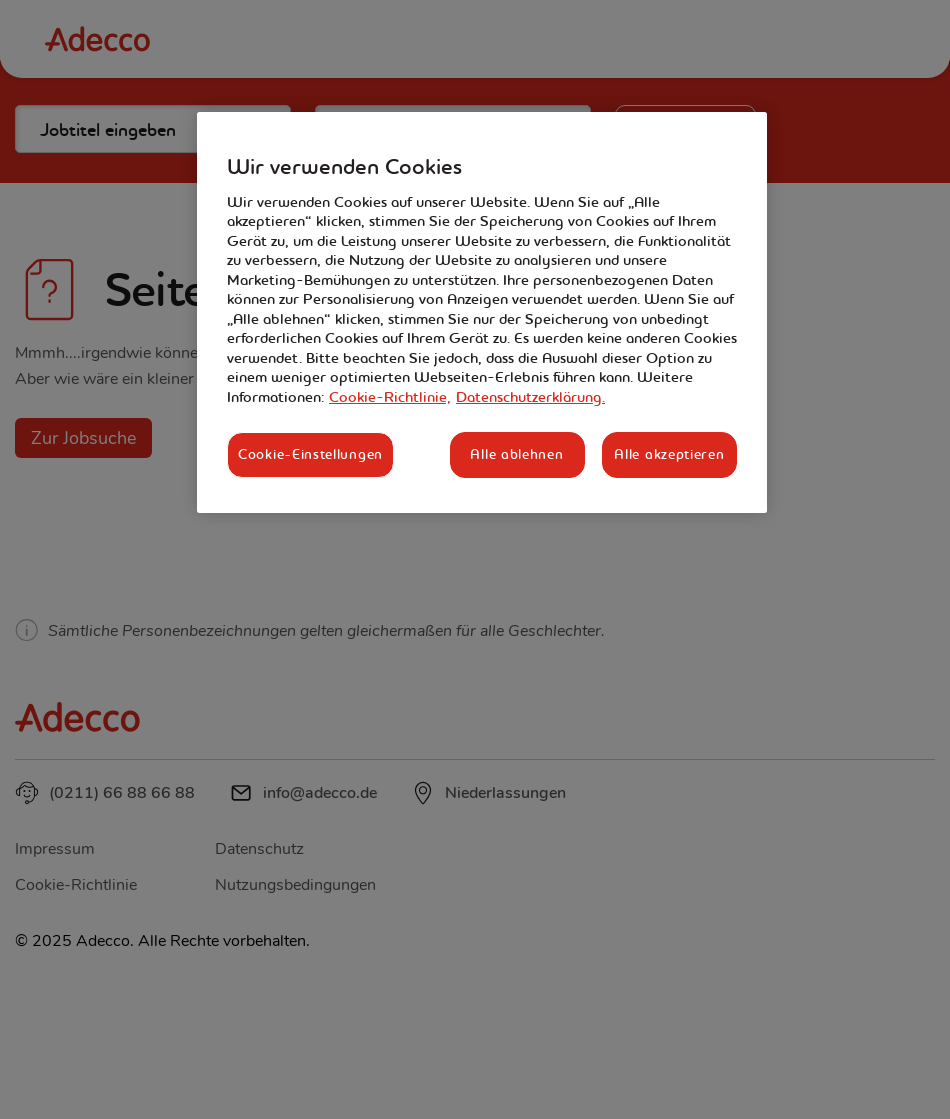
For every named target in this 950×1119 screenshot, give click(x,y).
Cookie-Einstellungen (310, 454)
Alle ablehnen (516, 454)
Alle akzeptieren (669, 454)
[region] (482, 312)
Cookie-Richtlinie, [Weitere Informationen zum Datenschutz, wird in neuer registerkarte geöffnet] (390, 397)
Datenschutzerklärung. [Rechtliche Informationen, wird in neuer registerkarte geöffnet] (530, 397)
